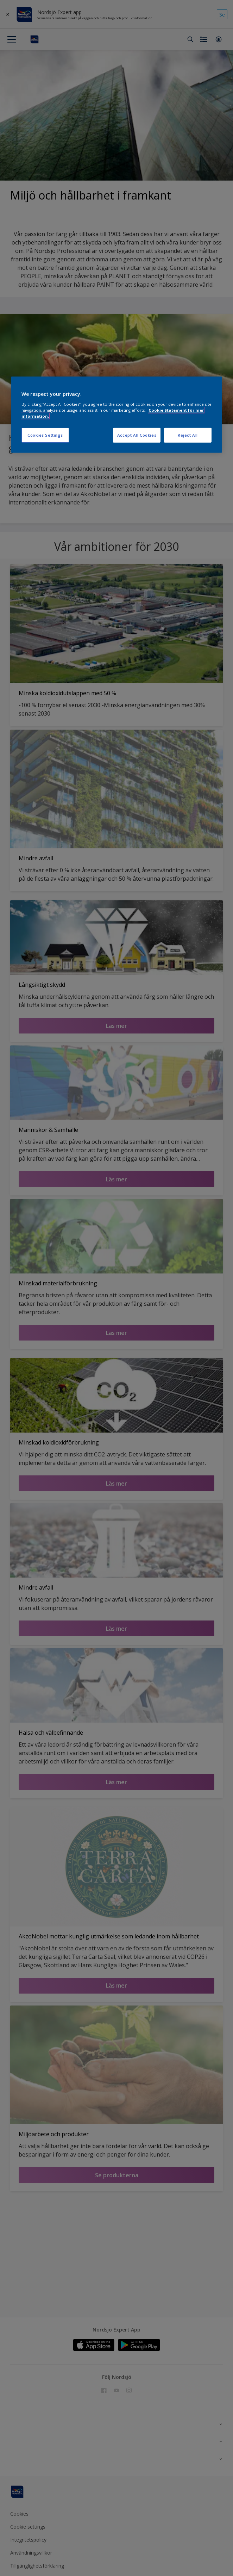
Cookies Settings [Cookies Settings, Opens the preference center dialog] (45, 435)
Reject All (188, 435)
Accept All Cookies (136, 435)
